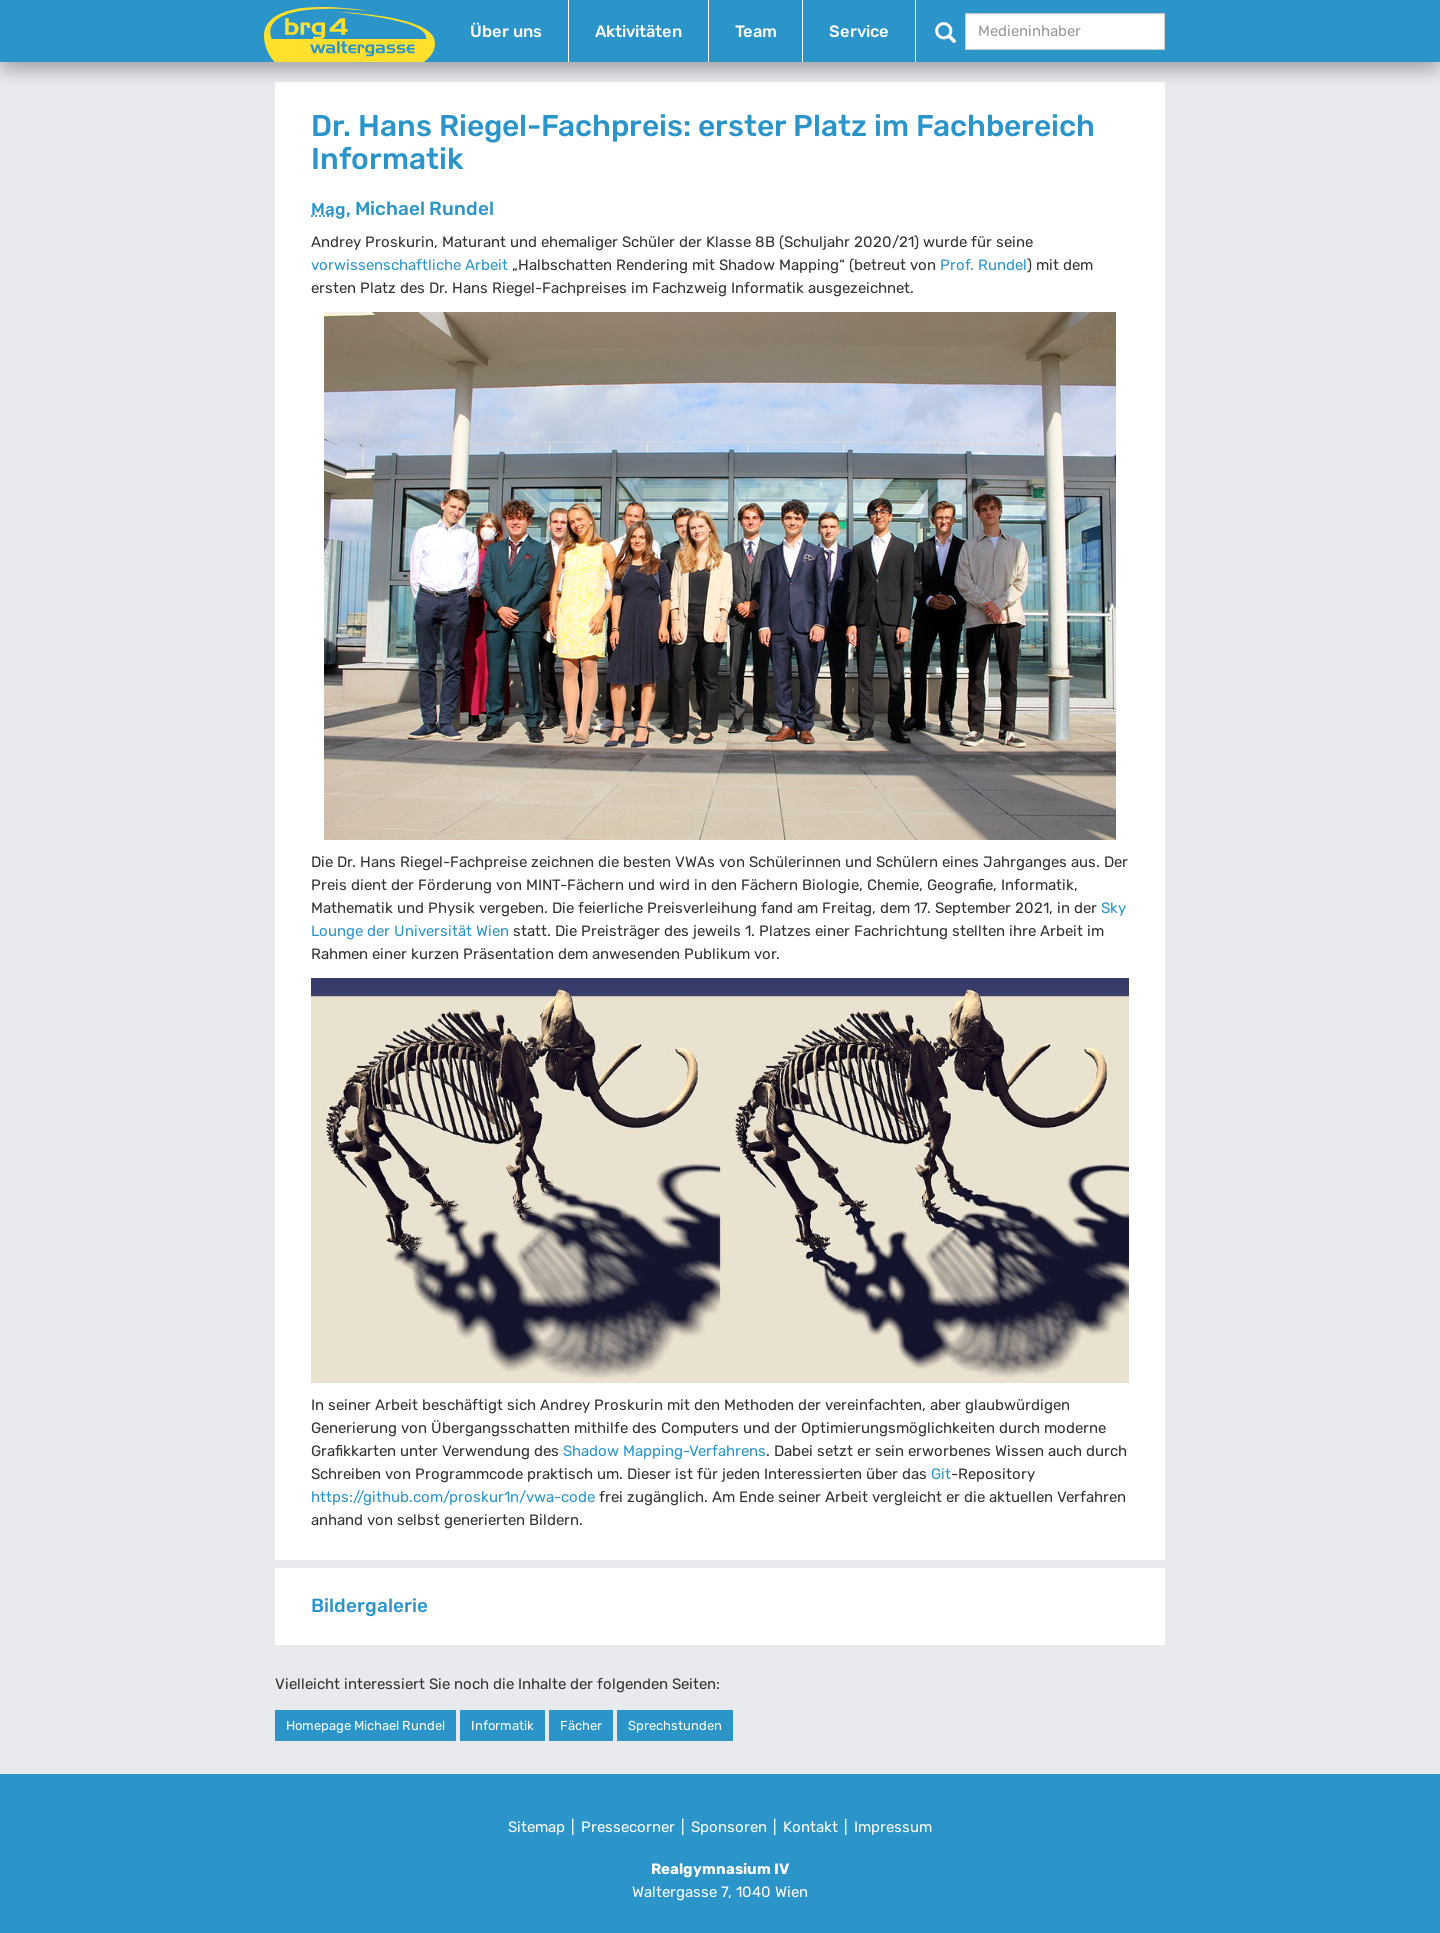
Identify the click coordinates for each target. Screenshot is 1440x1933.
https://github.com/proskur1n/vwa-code (453, 1497)
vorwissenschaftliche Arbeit (409, 265)
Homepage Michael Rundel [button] (365, 1725)
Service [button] (859, 31)
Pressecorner (628, 1827)
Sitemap (536, 1827)
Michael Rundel (402, 208)
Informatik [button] (502, 1725)
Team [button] (756, 31)
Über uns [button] (506, 31)
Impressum (893, 1827)
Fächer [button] (581, 1725)
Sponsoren (729, 1827)
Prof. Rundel (983, 265)
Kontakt (810, 1827)
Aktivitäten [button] (638, 31)
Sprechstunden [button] (675, 1725)
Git (941, 1474)
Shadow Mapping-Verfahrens (664, 1451)
